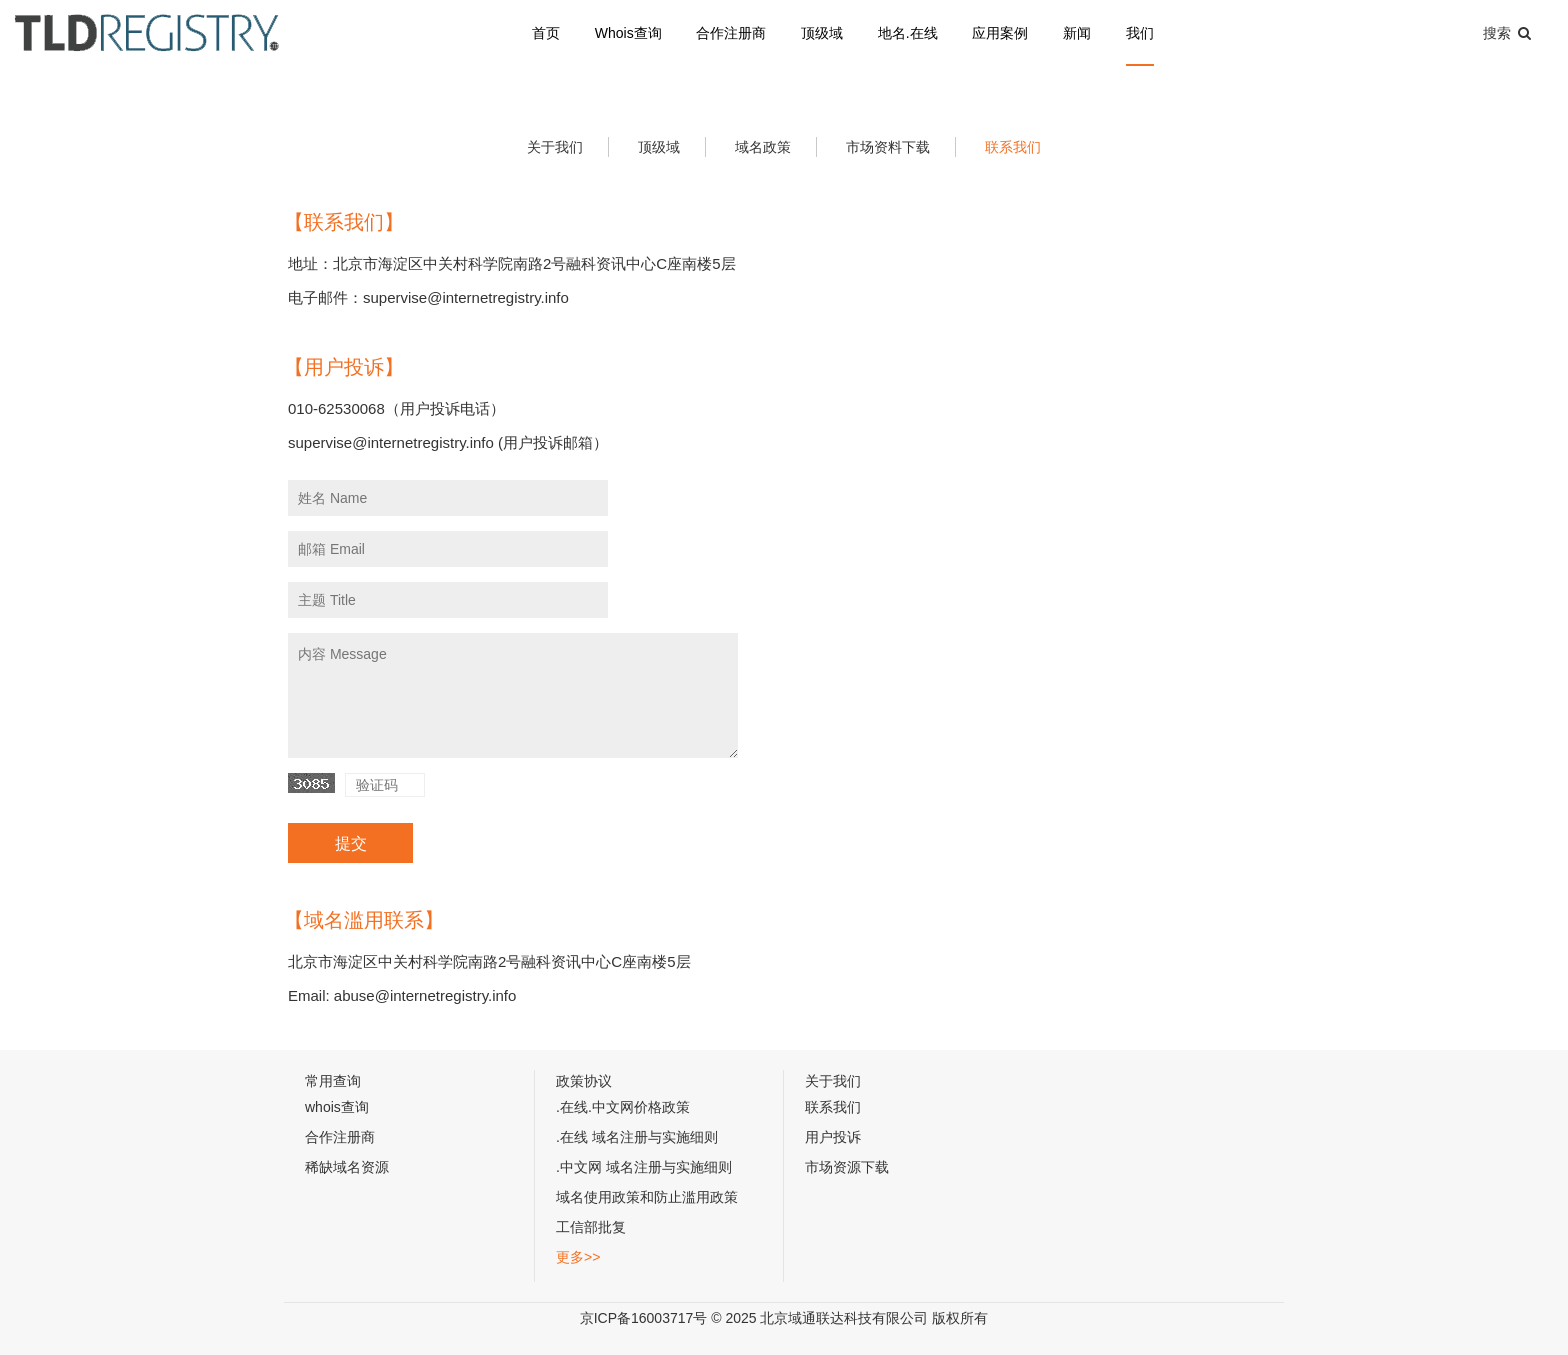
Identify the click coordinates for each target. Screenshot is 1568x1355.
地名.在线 (908, 33)
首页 (546, 33)
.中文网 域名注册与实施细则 (644, 1167)
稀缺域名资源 (347, 1167)
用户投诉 (833, 1137)
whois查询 (337, 1107)
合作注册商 (731, 33)
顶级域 (822, 33)
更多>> (578, 1257)
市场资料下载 (888, 147)
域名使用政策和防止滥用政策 (647, 1197)
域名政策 (763, 147)
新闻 (1077, 33)
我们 (1140, 33)
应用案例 (1000, 33)
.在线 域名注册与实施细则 (637, 1137)
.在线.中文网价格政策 (623, 1107)
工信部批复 (591, 1227)
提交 (351, 843)
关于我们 (555, 147)
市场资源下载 (847, 1167)
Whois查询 (628, 33)
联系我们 (1013, 147)
